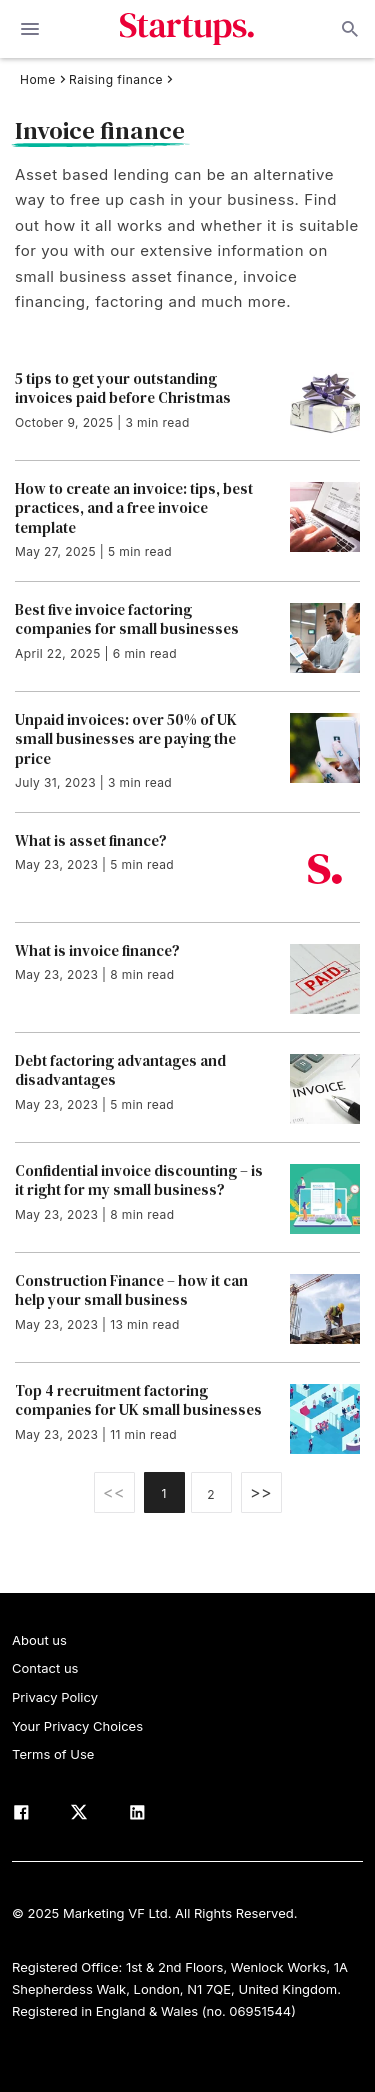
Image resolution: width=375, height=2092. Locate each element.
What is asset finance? (91, 841)
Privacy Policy (55, 1697)
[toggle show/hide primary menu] (30, 29)
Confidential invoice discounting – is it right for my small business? (139, 1180)
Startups (187, 29)
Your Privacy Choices (77, 1726)
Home (38, 80)
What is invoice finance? (97, 951)
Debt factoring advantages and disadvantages (120, 1070)
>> (261, 1492)
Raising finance (116, 80)
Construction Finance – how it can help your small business (131, 1290)
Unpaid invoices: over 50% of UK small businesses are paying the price (126, 739)
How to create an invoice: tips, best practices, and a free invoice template (134, 508)
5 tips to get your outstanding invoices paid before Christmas (123, 388)
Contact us (45, 1668)
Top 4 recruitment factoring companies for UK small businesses (138, 1400)
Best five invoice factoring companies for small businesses (127, 619)
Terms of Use (53, 1754)
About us (39, 1640)
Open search (348, 29)
